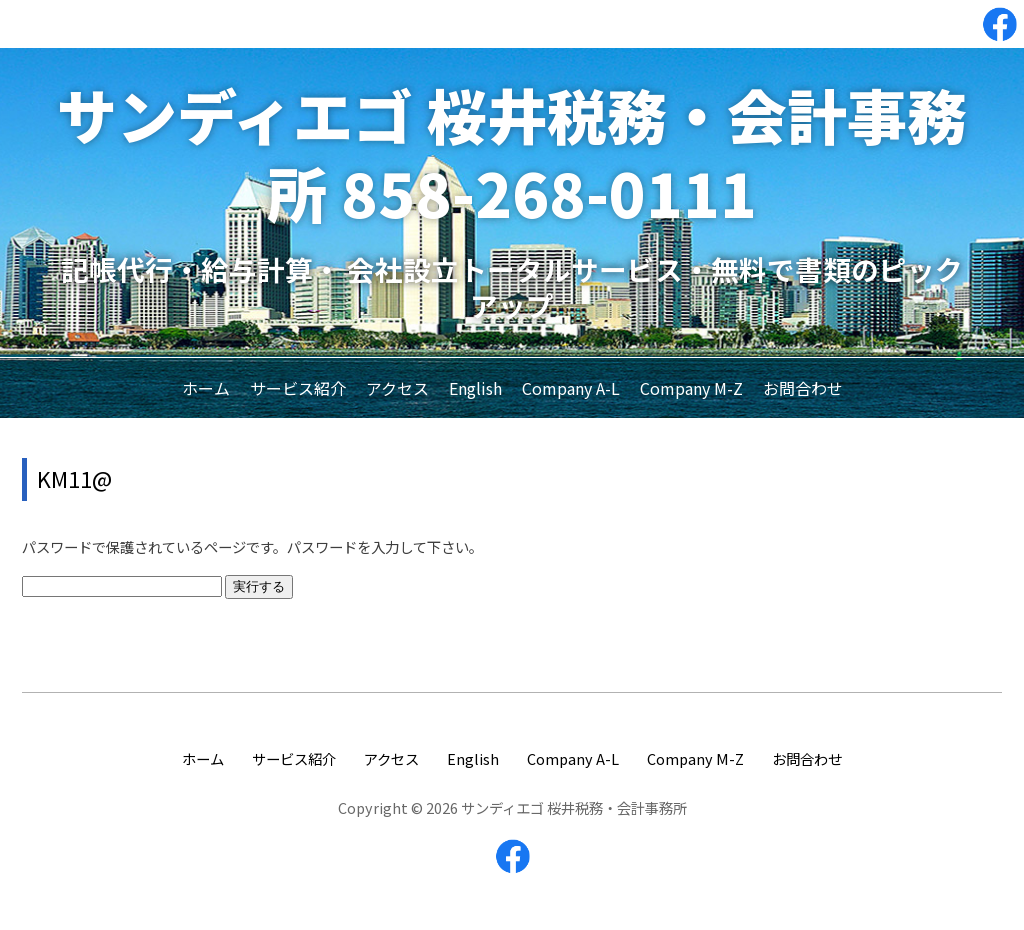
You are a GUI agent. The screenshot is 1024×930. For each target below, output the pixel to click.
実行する (259, 586)
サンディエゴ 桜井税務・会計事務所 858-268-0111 (512, 152)
